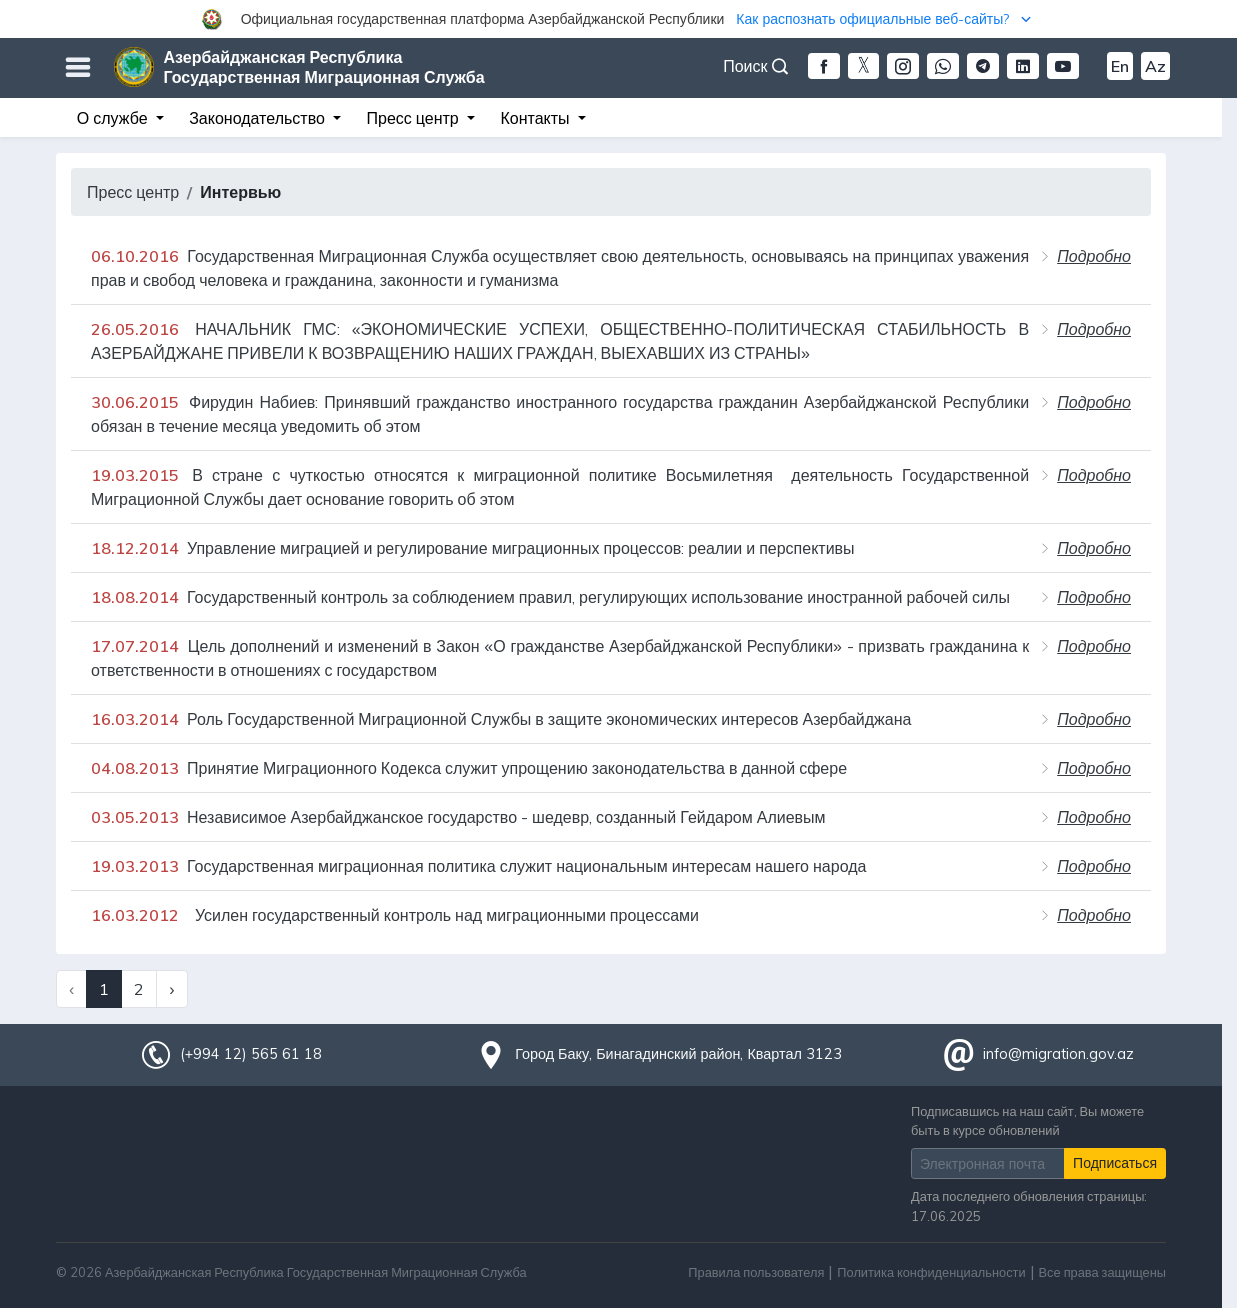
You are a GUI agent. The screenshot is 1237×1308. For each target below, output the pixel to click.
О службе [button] (114, 118)
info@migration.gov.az (1058, 1054)
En (1120, 66)
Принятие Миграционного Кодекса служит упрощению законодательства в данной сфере (469, 768)
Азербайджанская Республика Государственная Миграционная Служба (324, 67)
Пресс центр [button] (415, 118)
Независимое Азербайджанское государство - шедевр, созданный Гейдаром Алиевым (458, 817)
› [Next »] (171, 989)
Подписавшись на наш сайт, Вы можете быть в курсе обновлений (1027, 1120)
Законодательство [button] (259, 118)
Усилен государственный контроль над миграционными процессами (395, 915)
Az (1155, 66)
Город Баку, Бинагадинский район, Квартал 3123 (678, 1054)
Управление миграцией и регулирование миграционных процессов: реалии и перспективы (473, 548)
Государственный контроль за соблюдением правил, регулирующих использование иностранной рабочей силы (550, 597)
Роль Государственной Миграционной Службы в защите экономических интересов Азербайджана (501, 719)
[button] (618, 19)
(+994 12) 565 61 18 (251, 1054)
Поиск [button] (755, 66)
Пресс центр (133, 192)
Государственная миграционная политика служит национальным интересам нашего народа (478, 866)
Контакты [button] (536, 118)
